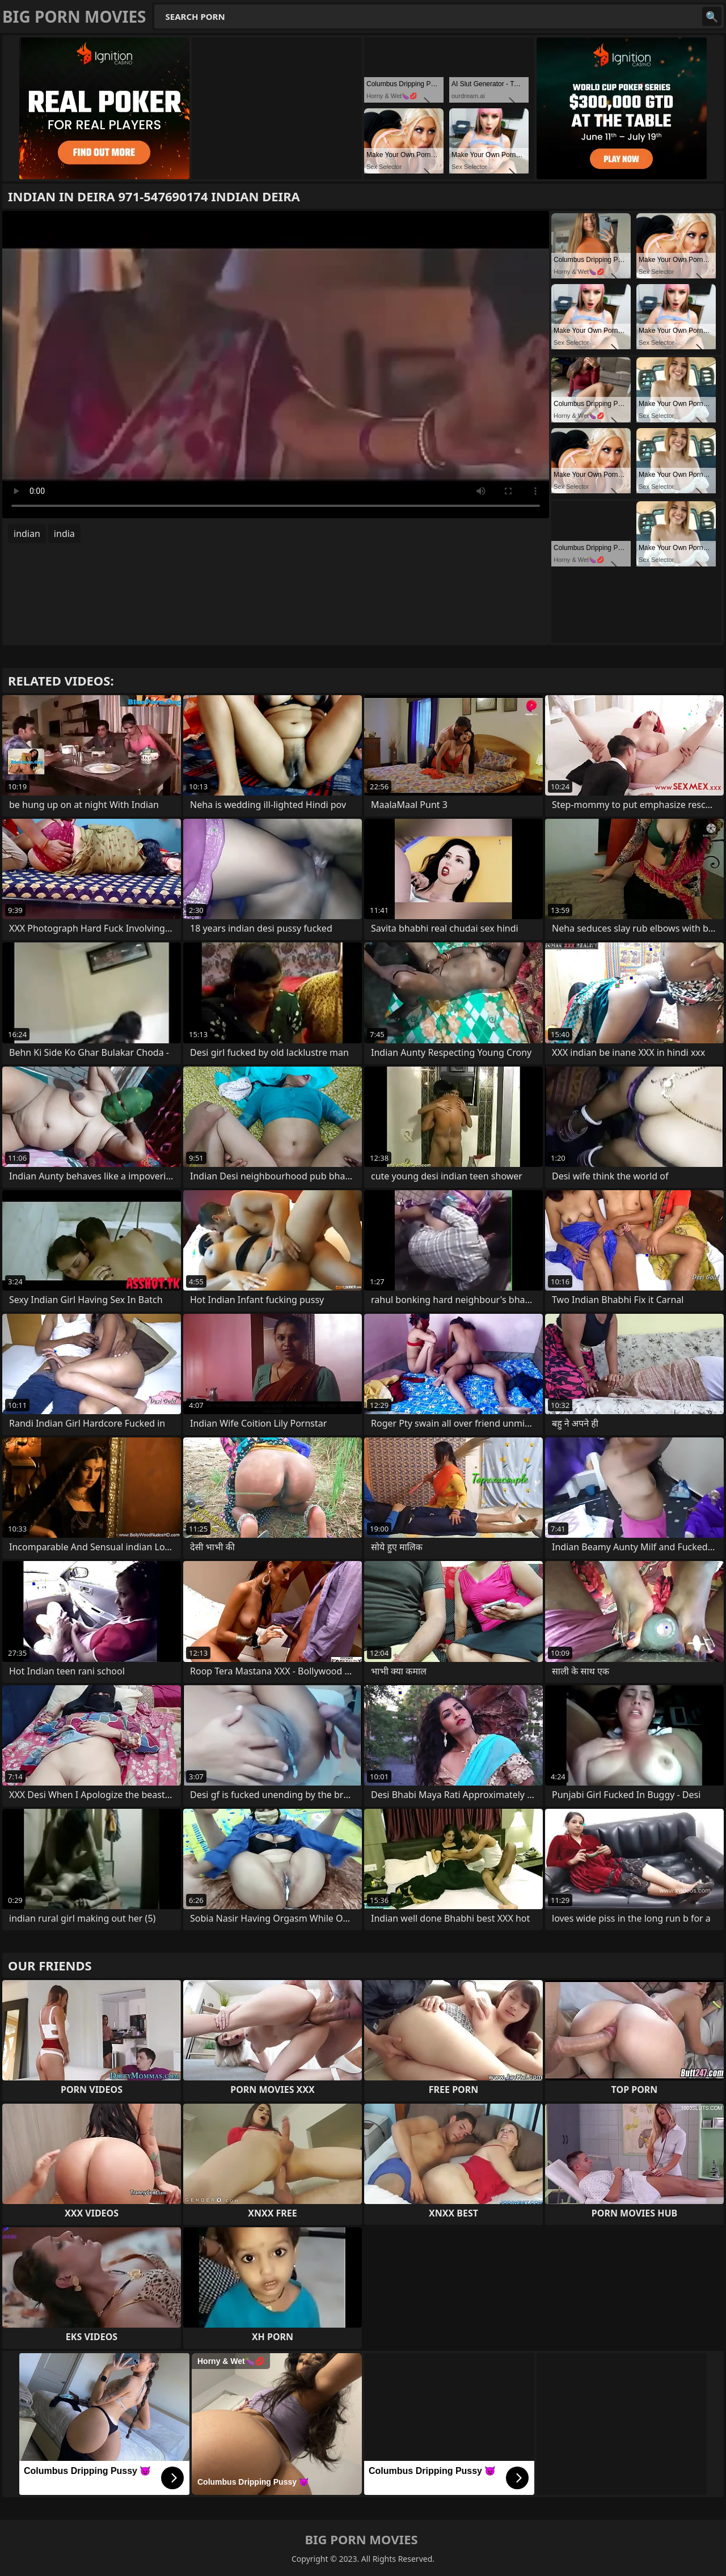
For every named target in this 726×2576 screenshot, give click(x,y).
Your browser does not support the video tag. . (275, 364)
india (64, 533)
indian (27, 533)
